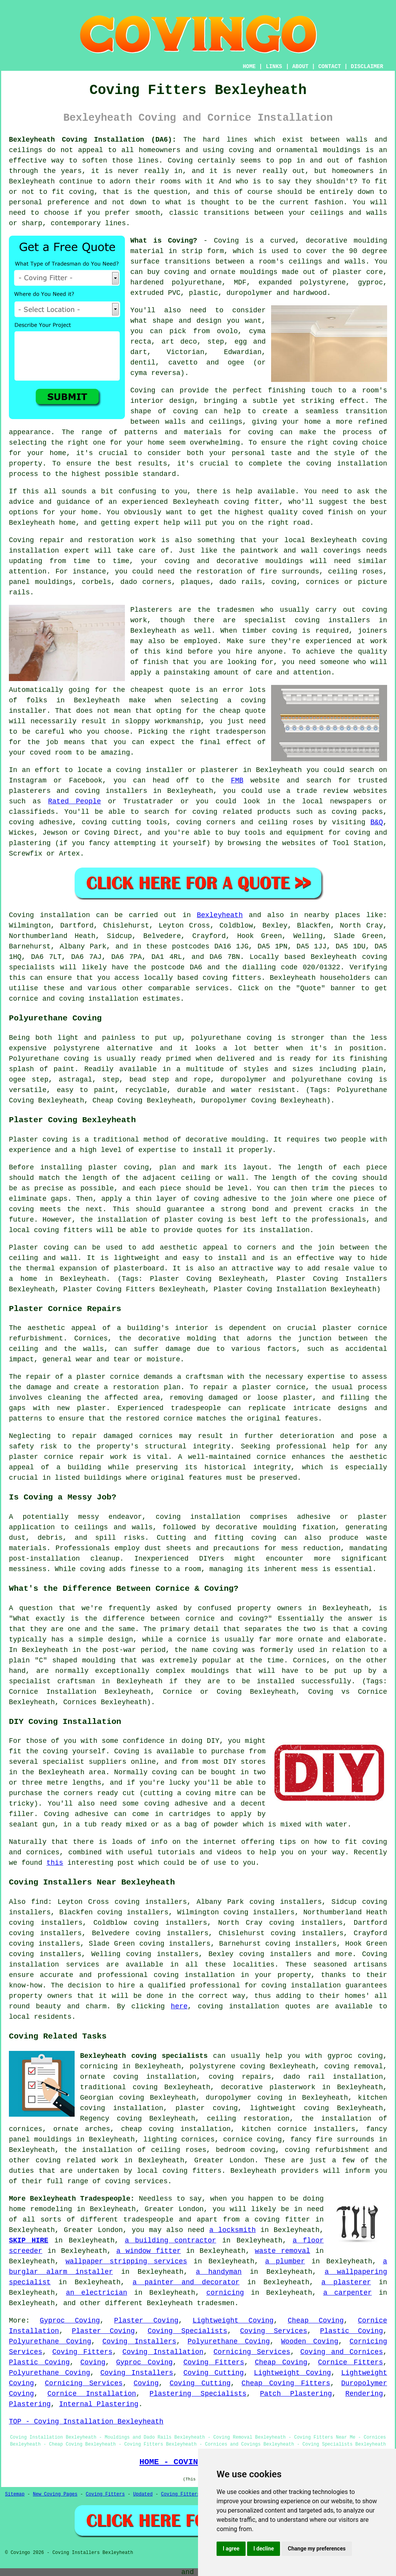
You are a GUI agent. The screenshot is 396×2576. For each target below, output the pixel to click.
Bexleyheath (220, 915)
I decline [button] (263, 2548)
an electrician (96, 2293)
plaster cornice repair (56, 1457)
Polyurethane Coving (50, 2341)
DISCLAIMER (367, 66)
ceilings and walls (327, 261)
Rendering (364, 2394)
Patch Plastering (296, 2394)
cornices (322, 582)
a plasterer (346, 2282)
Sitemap (14, 2494)
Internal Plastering (98, 2404)
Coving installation (49, 915)
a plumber (285, 2261)
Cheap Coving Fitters (286, 2383)
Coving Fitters (82, 2352)
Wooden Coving (309, 2341)
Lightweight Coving (233, 2320)
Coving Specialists (187, 2331)
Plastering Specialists (198, 2394)
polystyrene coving (227, 2066)
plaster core (358, 272)
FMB (237, 780)
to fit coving (66, 192)
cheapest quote (160, 690)
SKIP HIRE (28, 2240)
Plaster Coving (146, 2320)
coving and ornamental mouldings (295, 150)
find (39, 1902)
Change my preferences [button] (316, 2548)
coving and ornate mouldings (220, 272)
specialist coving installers (307, 620)
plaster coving (118, 1167)
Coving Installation (163, 2352)
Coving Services (273, 2331)
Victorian (185, 352)
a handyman (219, 2272)
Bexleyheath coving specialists (144, 2056)
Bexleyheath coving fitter (226, 502)
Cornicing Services (251, 2352)
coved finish (327, 512)
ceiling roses (355, 571)
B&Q (376, 822)
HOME (249, 66)
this (54, 1863)
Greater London (224, 2160)
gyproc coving (355, 2056)
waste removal (282, 2251)
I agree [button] (231, 2548)
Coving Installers (139, 2341)
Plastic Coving (351, 2331)
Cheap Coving (316, 2320)
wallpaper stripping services (126, 2261)
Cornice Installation (92, 2394)
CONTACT (329, 66)
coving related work (77, 2160)
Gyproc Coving (70, 2320)
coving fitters (232, 978)
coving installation (197, 1517)
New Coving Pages (55, 2494)
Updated (142, 2494)
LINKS (274, 66)
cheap (230, 711)
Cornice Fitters (350, 2362)
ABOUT (300, 66)
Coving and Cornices (341, 2352)
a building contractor (170, 2240)
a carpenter (347, 2293)
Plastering (30, 2404)
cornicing (225, 2293)
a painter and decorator (186, 2282)
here (179, 2006)
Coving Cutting (213, 2373)
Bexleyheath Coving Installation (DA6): (92, 140)
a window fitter (148, 2251)
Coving (93, 2362)
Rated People (74, 801)
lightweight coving (289, 2108)
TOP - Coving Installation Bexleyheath (86, 2421)
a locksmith (232, 2230)
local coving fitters (50, 1230)
